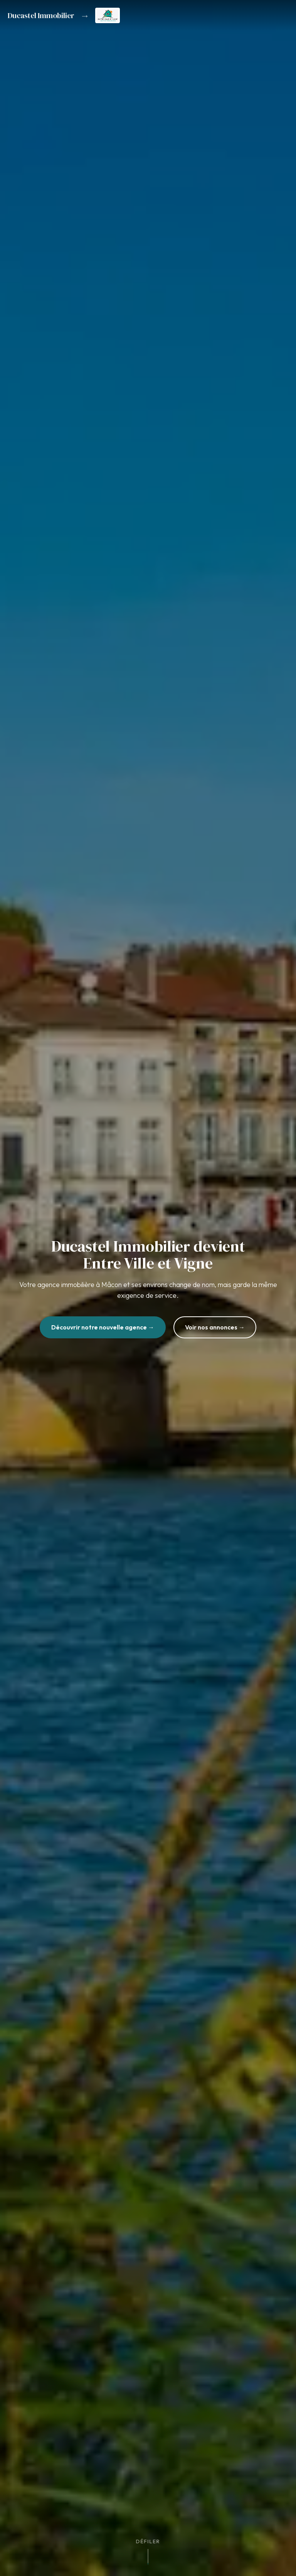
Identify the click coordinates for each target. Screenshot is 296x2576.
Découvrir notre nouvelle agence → (102, 1327)
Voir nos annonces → (215, 1327)
